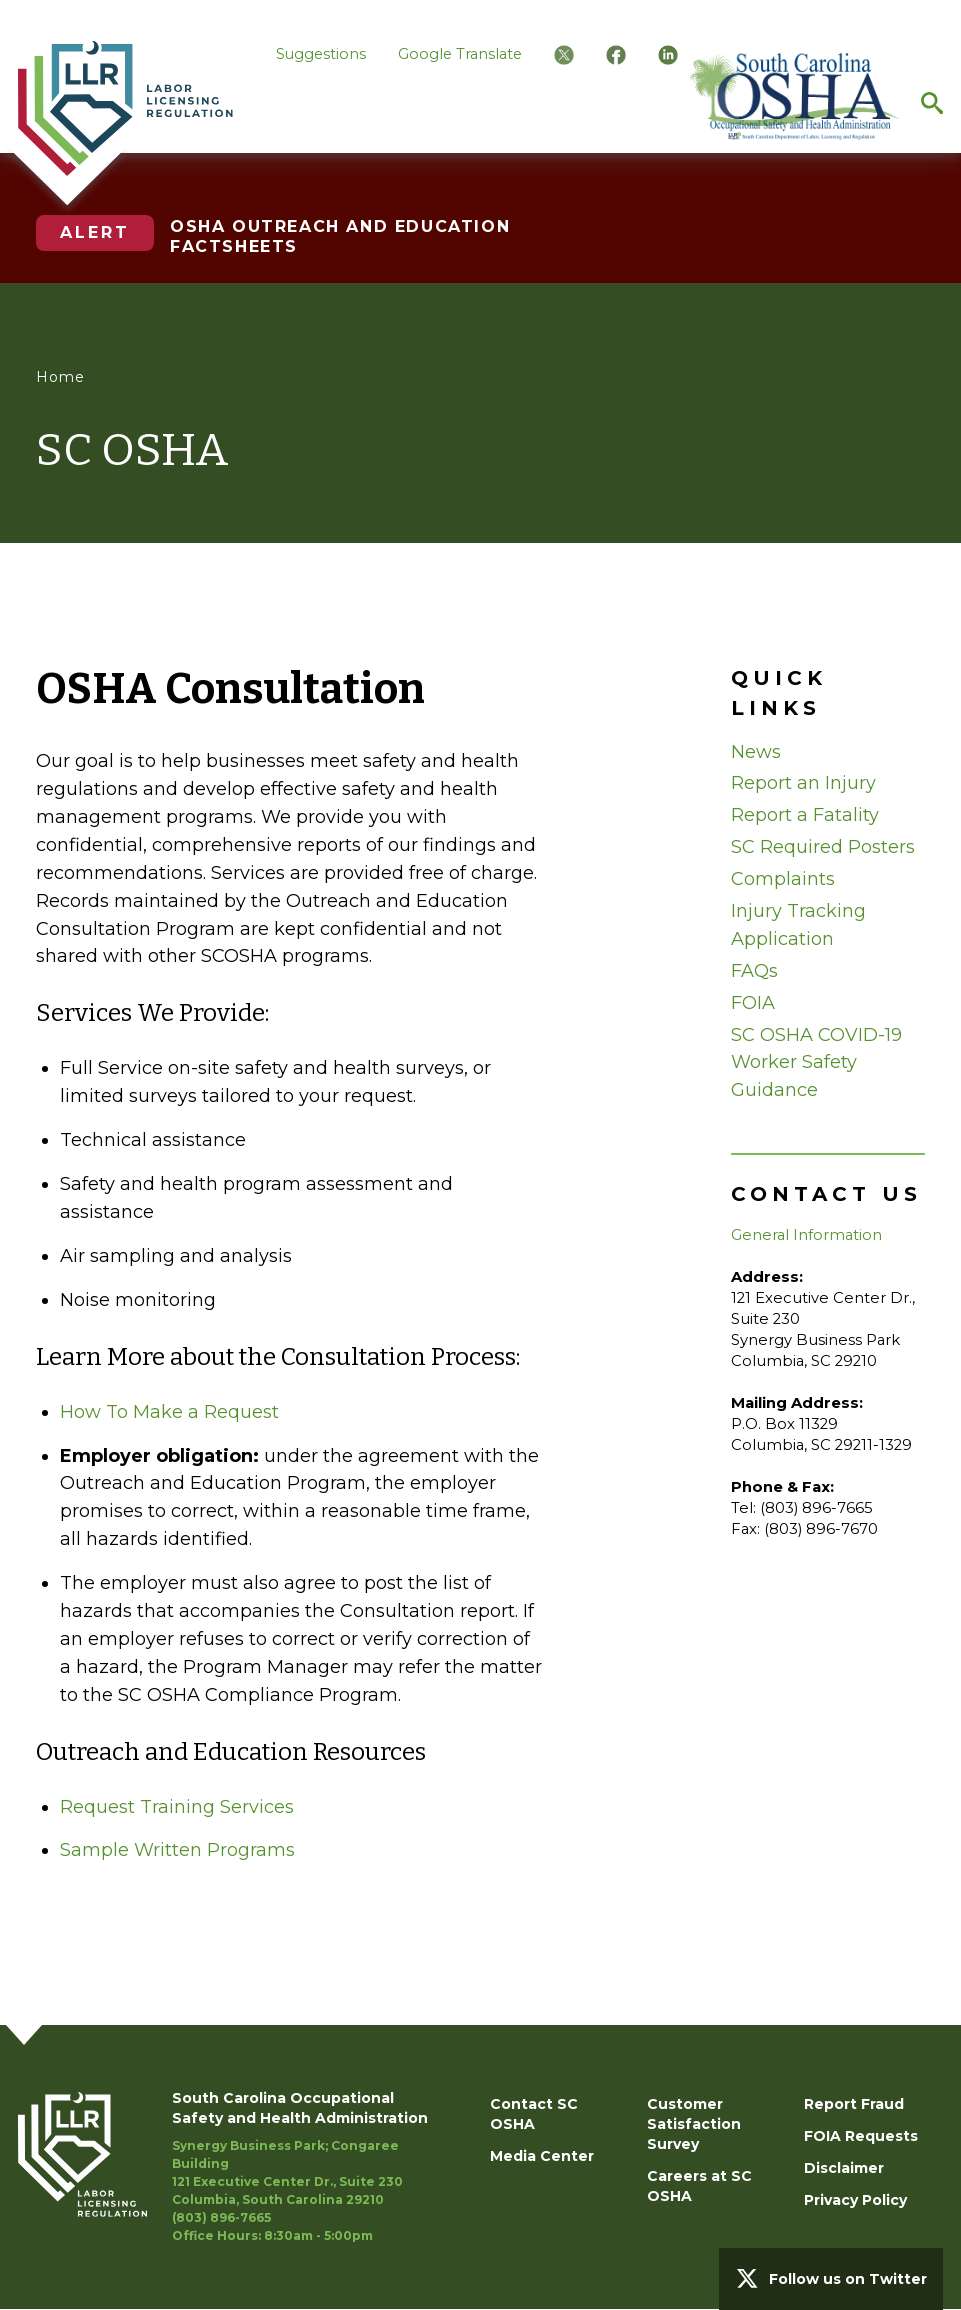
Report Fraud (854, 2104)
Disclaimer (844, 2168)
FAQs (754, 971)
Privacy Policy (855, 2200)
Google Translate (460, 54)
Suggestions (321, 54)
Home (60, 377)
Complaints (783, 879)
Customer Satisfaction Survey (694, 2124)
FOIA (753, 1003)
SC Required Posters (823, 847)
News (756, 752)
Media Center (542, 2156)
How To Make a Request (169, 1412)
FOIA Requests (861, 2136)
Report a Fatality (805, 815)
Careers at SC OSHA (699, 2186)
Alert (95, 232)
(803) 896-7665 (221, 2217)
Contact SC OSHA (534, 2114)
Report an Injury (803, 783)
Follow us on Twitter (848, 2279)
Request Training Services (177, 1807)
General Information (806, 1235)
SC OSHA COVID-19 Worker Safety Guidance (816, 1063)
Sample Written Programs (177, 1850)
